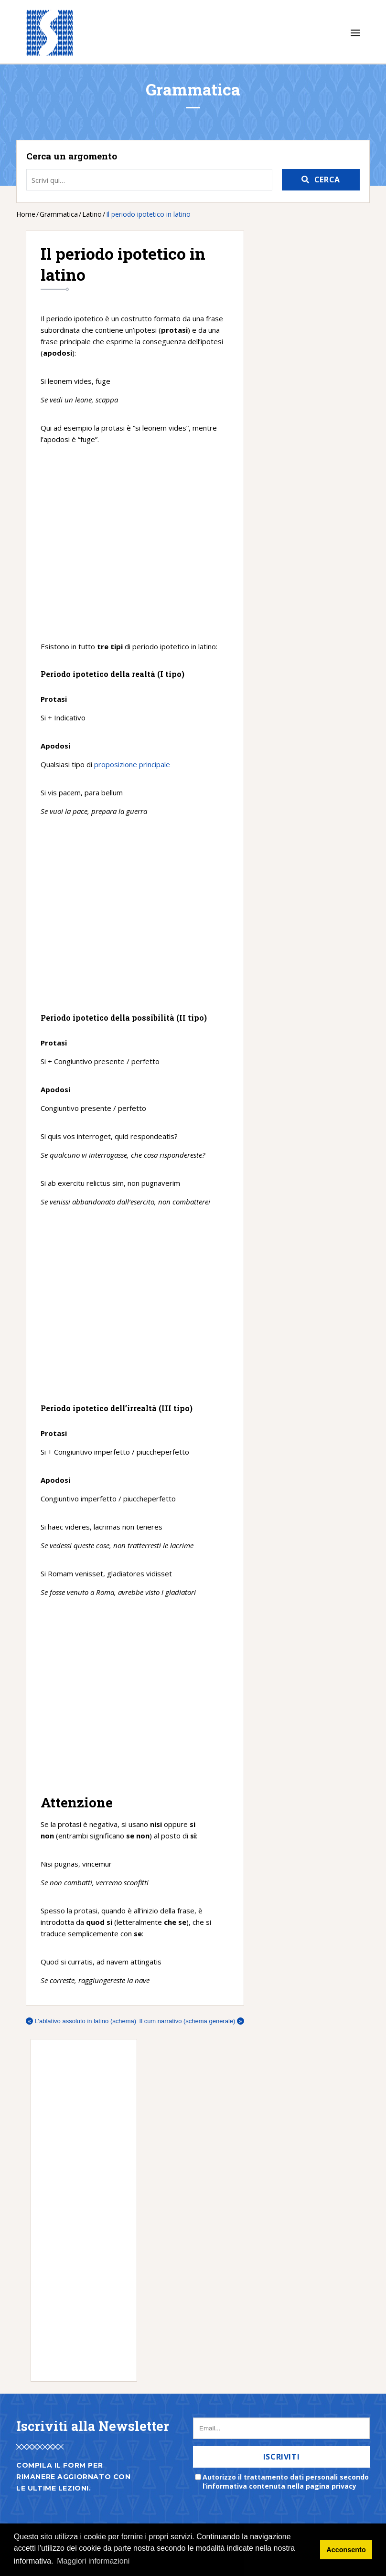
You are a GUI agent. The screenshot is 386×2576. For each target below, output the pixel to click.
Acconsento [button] (345, 2550)
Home (25, 214)
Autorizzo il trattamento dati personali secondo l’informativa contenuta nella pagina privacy (286, 2481)
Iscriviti (281, 2456)
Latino (92, 214)
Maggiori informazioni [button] (93, 2561)
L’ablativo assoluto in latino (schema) (81, 2021)
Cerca (327, 179)
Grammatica (59, 214)
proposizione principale (132, 764)
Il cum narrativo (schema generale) (191, 2021)
